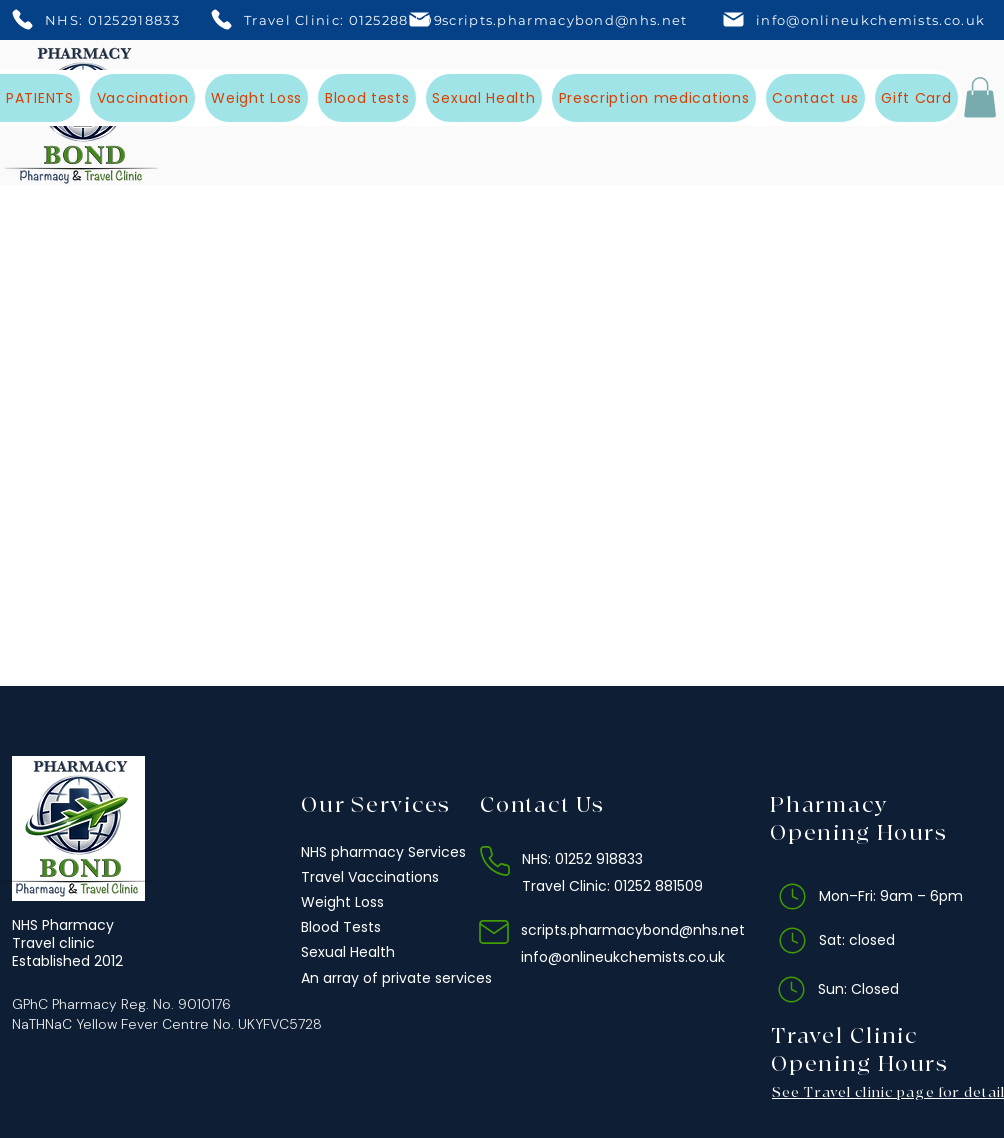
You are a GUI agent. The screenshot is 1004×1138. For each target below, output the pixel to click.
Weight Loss (342, 902)
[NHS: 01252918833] (99, 19)
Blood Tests (341, 927)
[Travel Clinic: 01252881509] (331, 19)
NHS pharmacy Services (383, 852)
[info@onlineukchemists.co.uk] (854, 19)
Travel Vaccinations (370, 877)
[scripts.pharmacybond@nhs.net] (553, 19)
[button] (980, 97)
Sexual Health (348, 952)
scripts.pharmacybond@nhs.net (633, 930)
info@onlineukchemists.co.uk (623, 957)
